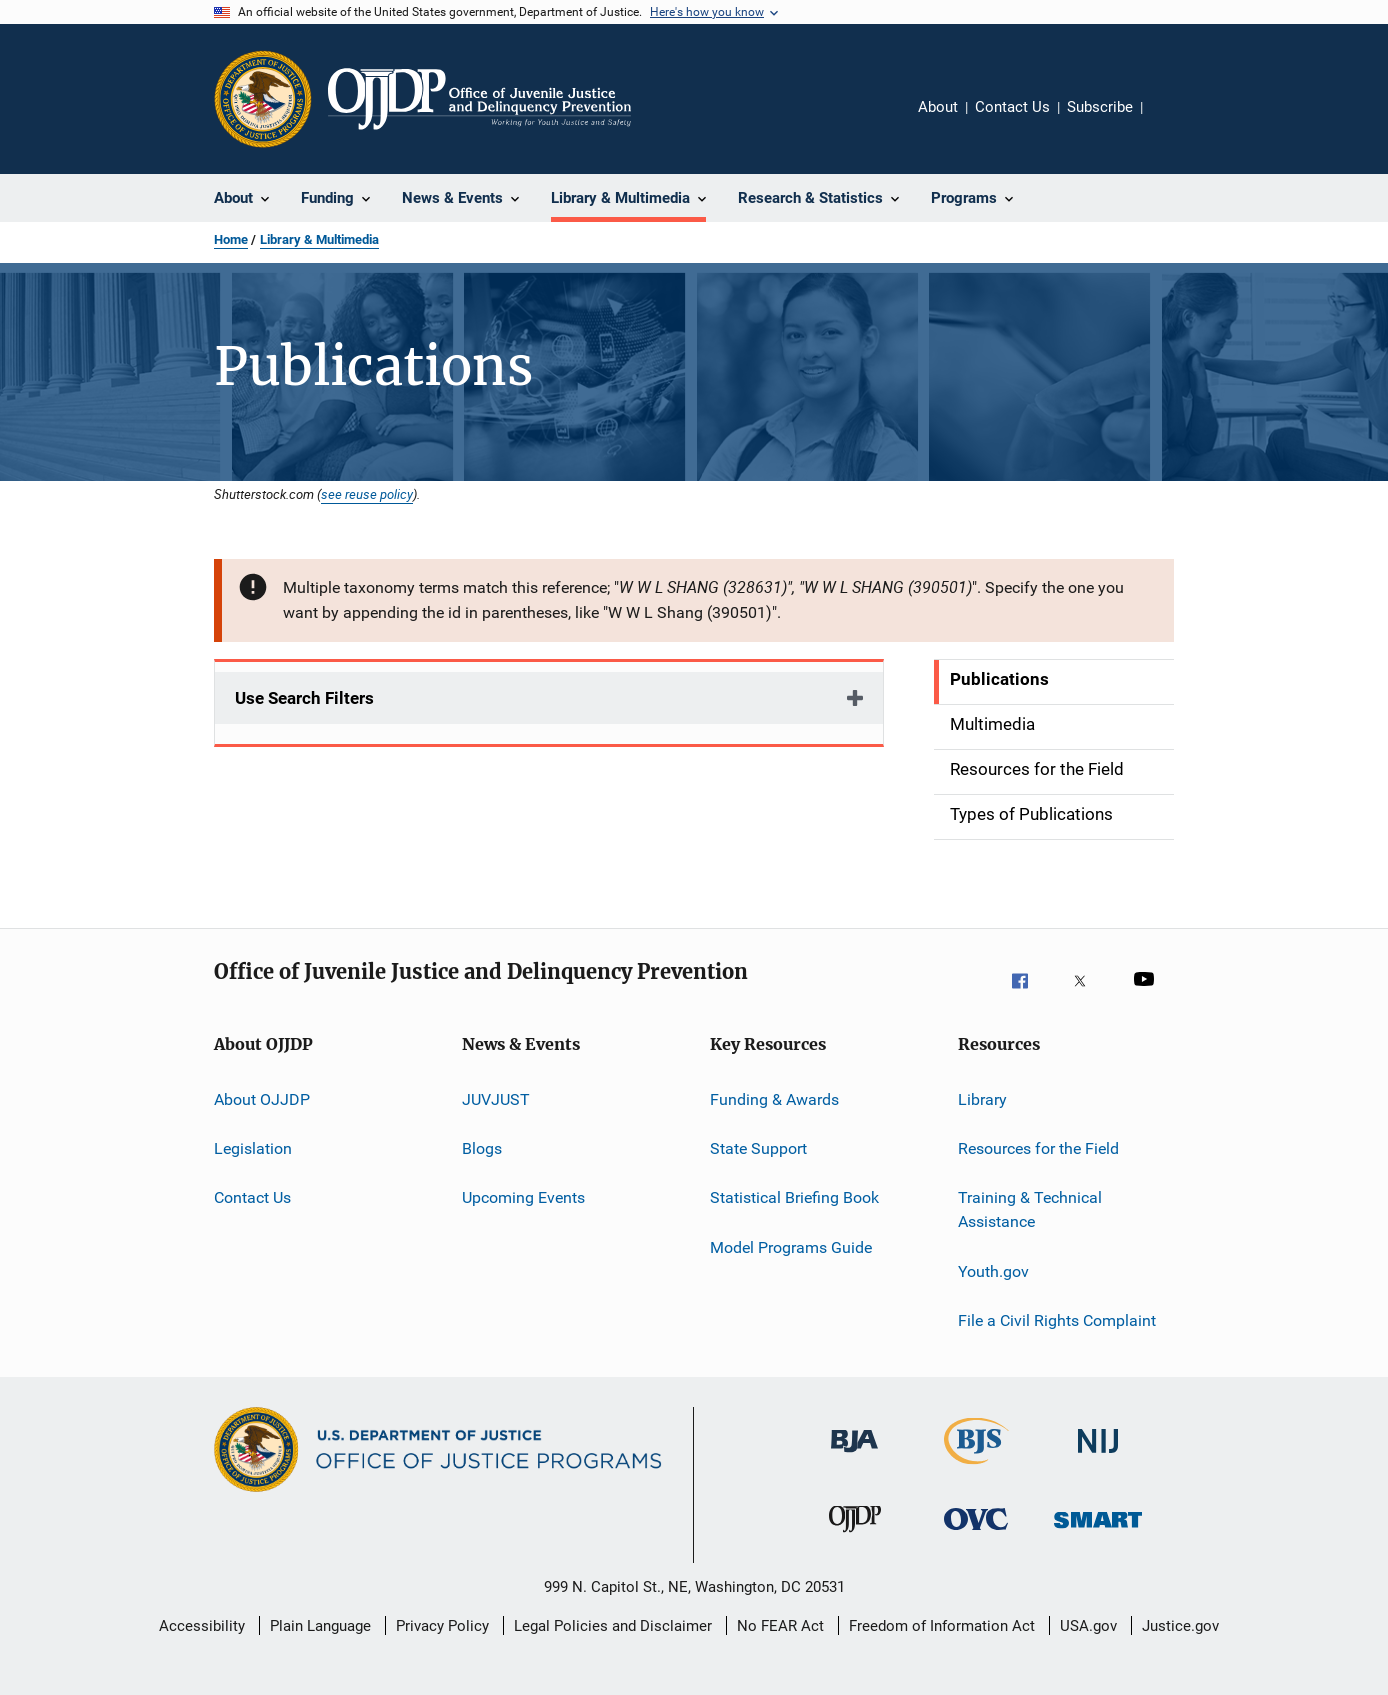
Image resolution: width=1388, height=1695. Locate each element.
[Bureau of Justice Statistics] (976, 1468)
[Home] (479, 99)
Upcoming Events (523, 1197)
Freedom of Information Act (942, 1626)
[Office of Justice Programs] (263, 99)
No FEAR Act (780, 1626)
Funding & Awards (774, 1099)
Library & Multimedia (319, 239)
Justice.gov (1180, 1626)
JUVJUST (496, 1099)
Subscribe (1100, 107)
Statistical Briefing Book (794, 1197)
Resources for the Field (1038, 1148)
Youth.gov (993, 1270)
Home (231, 239)
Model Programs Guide (791, 1247)
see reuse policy (367, 494)
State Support (758, 1148)
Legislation (253, 1148)
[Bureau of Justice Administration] (854, 1463)
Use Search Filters (304, 698)
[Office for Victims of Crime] (976, 1541)
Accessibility (202, 1626)
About (938, 107)
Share (1174, 121)
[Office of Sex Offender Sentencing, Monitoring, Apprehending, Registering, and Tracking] (1098, 1541)
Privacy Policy (442, 1626)
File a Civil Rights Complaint (1057, 1320)
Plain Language (320, 1626)
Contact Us (1012, 107)
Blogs (482, 1148)
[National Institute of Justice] (1098, 1463)
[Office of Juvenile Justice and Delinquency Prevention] (855, 1541)
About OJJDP (262, 1099)
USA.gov (1088, 1626)
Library (982, 1099)
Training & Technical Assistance (1030, 1209)
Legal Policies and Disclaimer (613, 1626)
